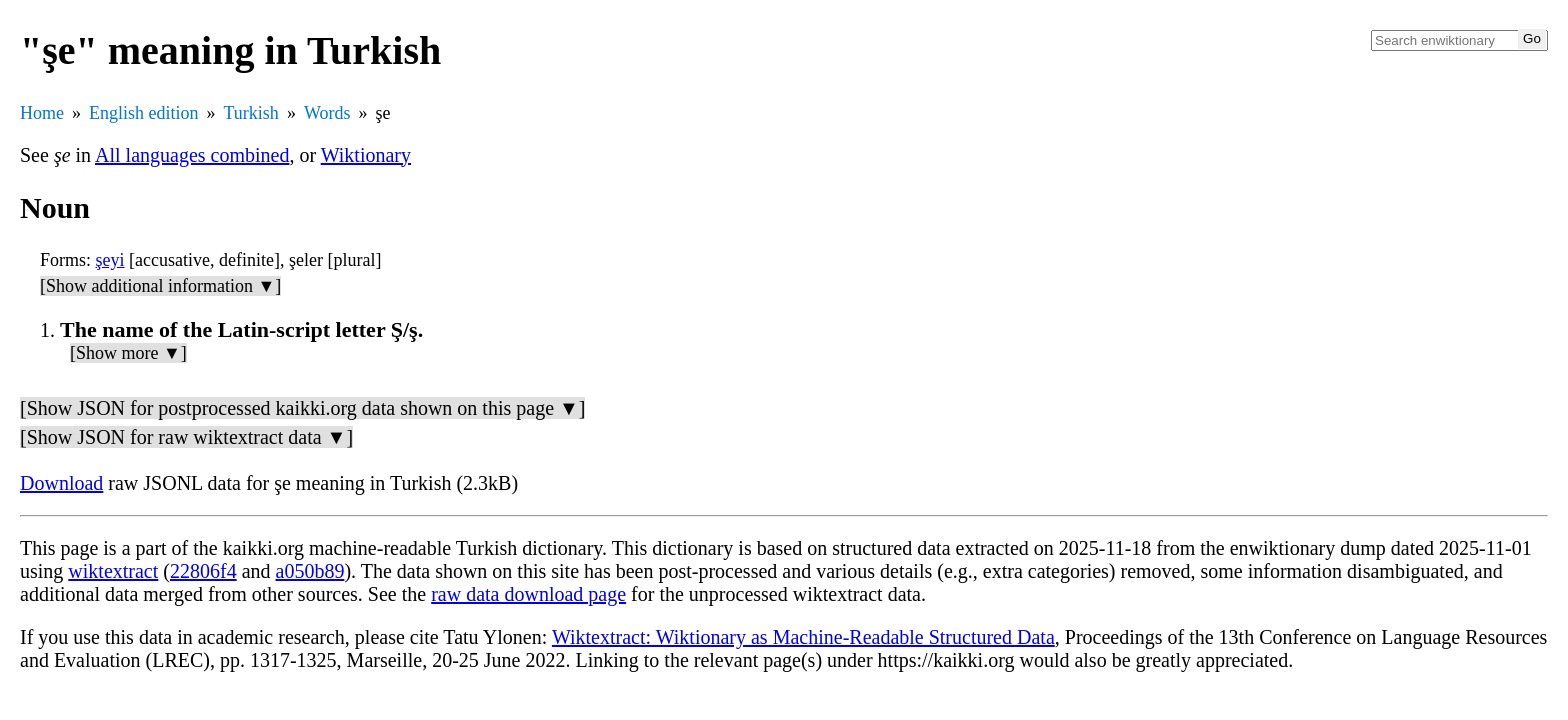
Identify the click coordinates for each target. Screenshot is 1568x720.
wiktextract (113, 571)
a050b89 (310, 571)
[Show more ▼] (128, 353)
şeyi (110, 260)
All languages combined (192, 155)
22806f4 (203, 571)
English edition (144, 113)
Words (327, 113)
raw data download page (528, 594)
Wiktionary (366, 155)
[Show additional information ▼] (160, 286)
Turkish (251, 113)
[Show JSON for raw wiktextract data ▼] (186, 437)
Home (42, 113)
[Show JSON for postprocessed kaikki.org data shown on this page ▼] (302, 408)
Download (61, 483)
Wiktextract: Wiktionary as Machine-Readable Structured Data (803, 637)
